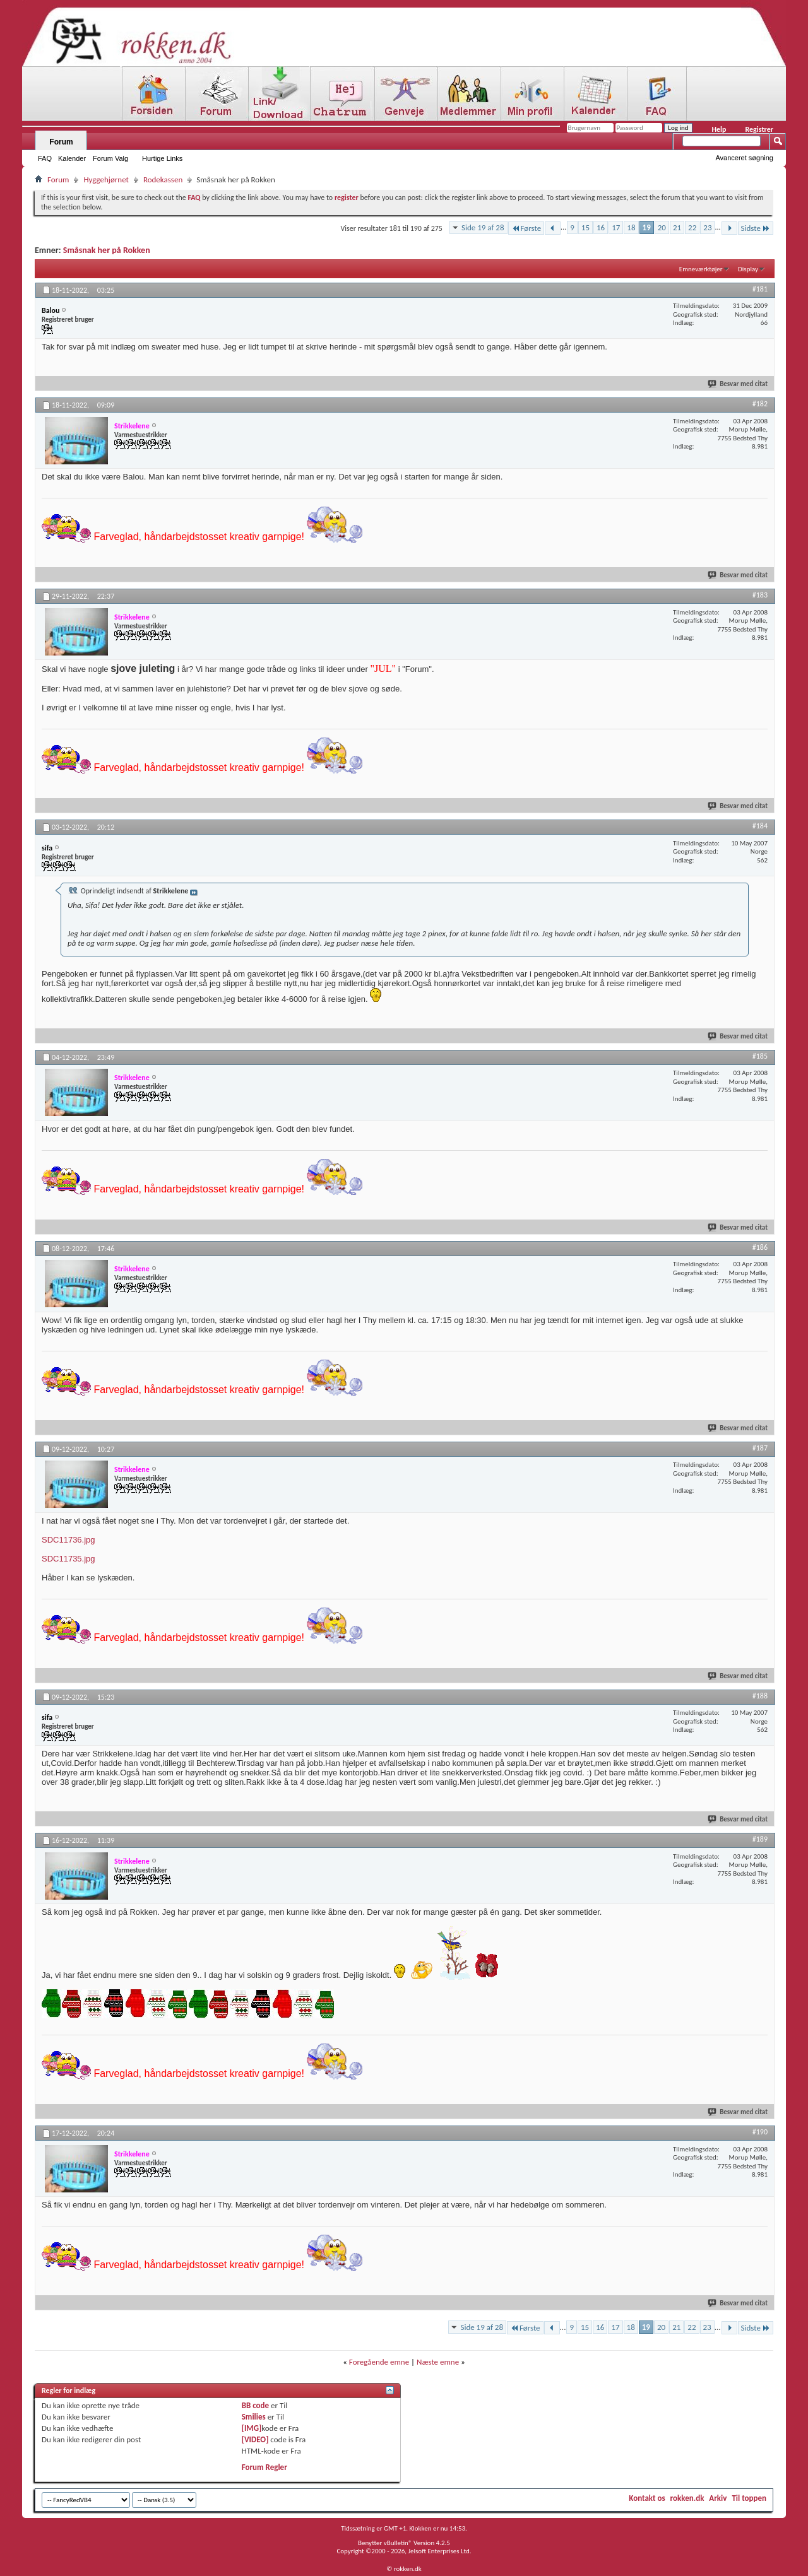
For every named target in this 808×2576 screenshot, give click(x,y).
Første (526, 228)
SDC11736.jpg (68, 1539)
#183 (760, 595)
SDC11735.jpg (68, 1558)
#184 (760, 825)
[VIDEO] (255, 2439)
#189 (760, 1839)
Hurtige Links (162, 158)
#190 (760, 2131)
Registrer (759, 129)
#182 (760, 403)
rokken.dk (687, 2498)
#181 (760, 289)
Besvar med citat (738, 384)
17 (616, 227)
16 (601, 227)
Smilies (254, 2416)
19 (647, 227)
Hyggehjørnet (105, 179)
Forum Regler (264, 2467)
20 (662, 227)
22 (692, 227)
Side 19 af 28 (482, 227)
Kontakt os (647, 2498)
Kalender (72, 158)
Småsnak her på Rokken (106, 250)
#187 (760, 1448)
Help (718, 129)
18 (631, 227)
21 (677, 227)
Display (748, 269)
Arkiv (718, 2498)
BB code (255, 2405)
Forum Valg (110, 158)
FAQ (45, 158)
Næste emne (438, 2362)
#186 (760, 1247)
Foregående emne (379, 2362)
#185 (760, 1056)
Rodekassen (162, 179)
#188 (760, 1695)
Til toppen (749, 2498)
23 (707, 227)
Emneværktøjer (701, 269)
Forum (61, 142)
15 (585, 227)
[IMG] (252, 2428)
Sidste (755, 228)
